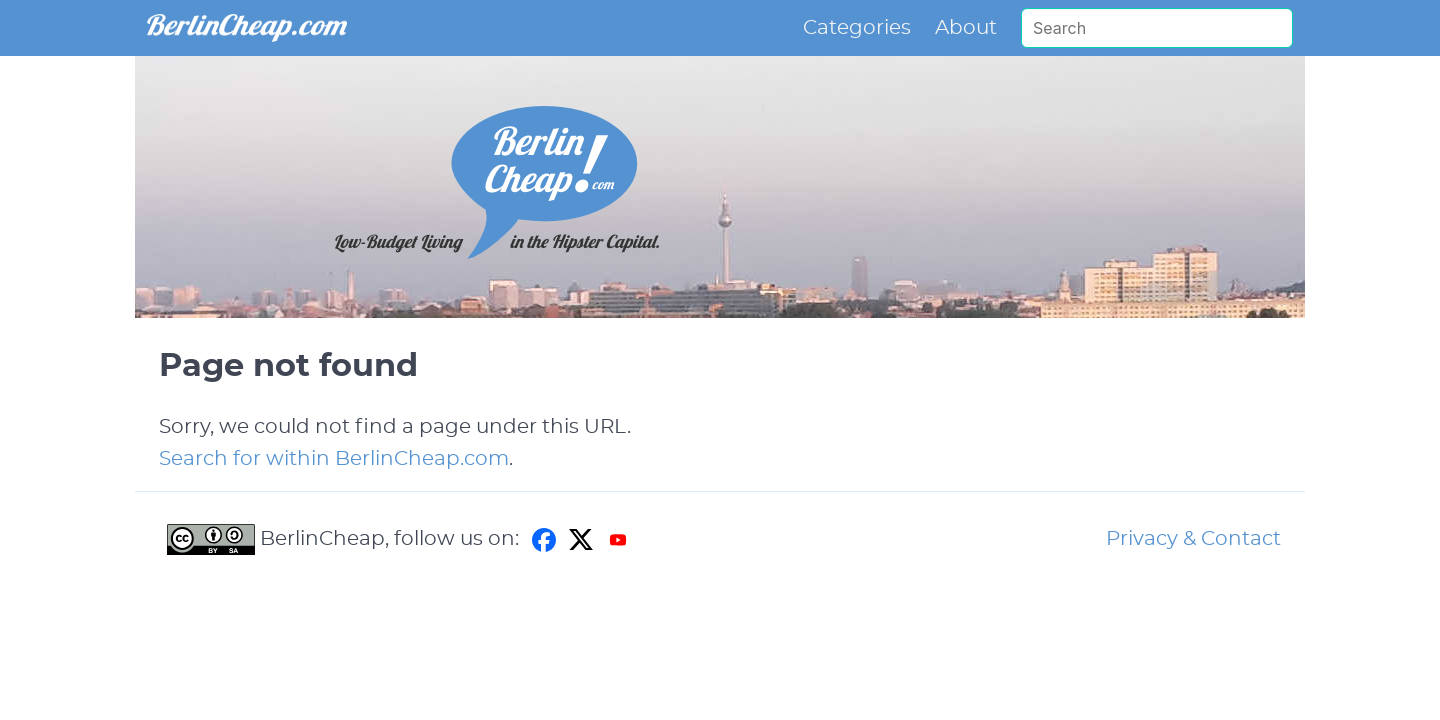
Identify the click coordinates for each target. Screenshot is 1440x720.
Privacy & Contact (1193, 539)
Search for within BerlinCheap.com (334, 459)
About (966, 28)
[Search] (1157, 28)
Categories (857, 28)
